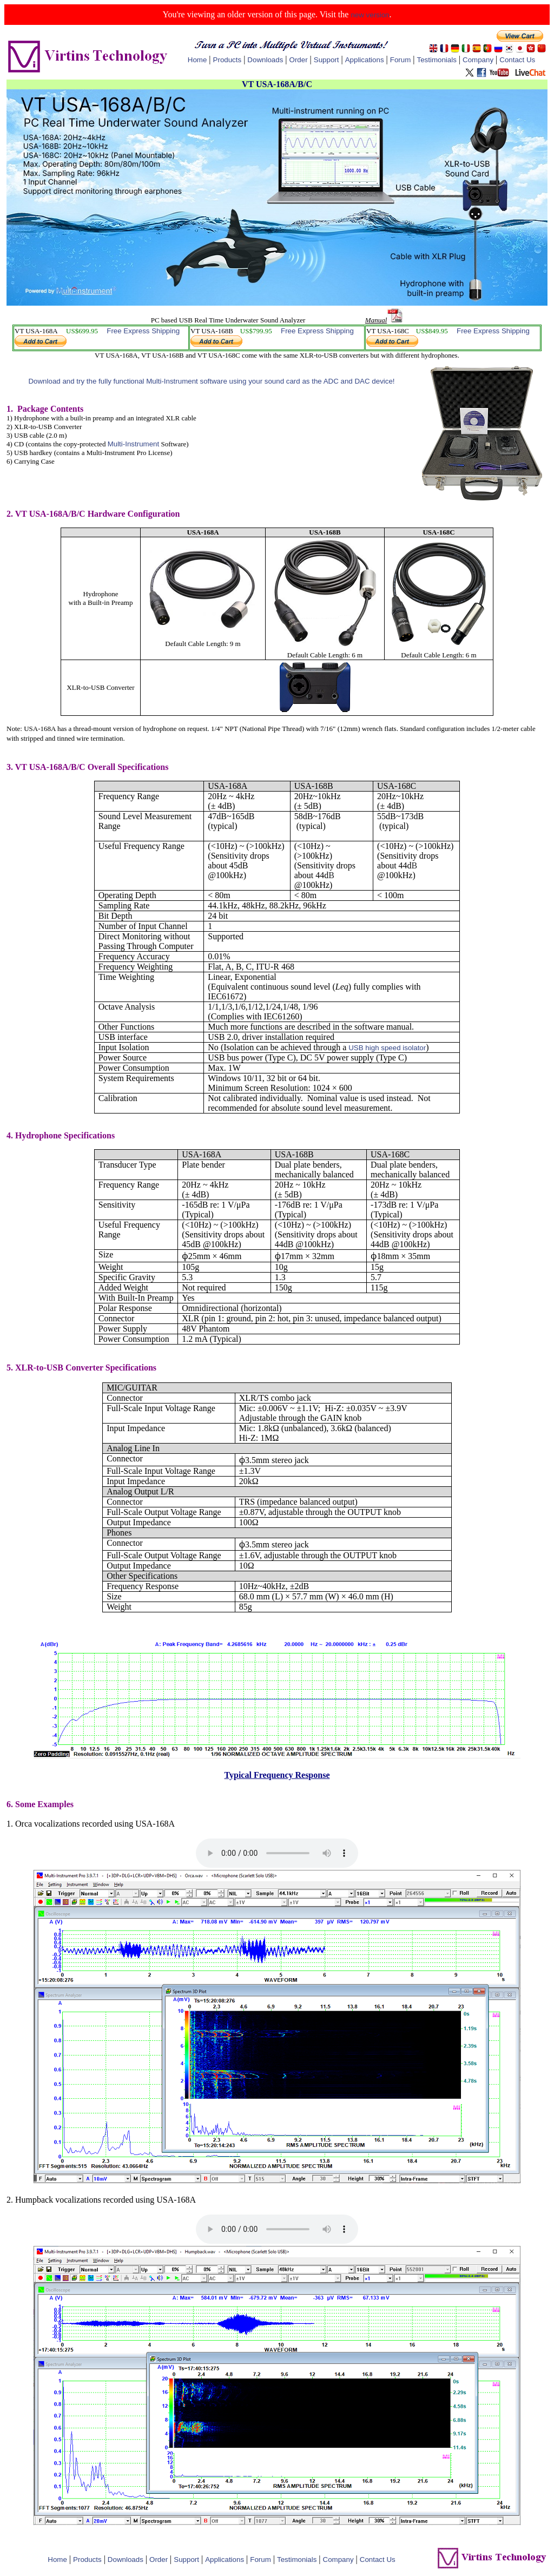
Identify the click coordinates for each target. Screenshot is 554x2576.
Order (298, 60)
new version (370, 15)
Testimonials (436, 60)
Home (197, 60)
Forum (400, 60)
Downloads (265, 60)
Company (478, 60)
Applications (364, 60)
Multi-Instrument (134, 444)
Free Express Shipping (143, 331)
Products (227, 60)
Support (326, 60)
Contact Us (517, 60)
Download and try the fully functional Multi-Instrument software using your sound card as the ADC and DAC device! (211, 381)
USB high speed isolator (387, 1048)
